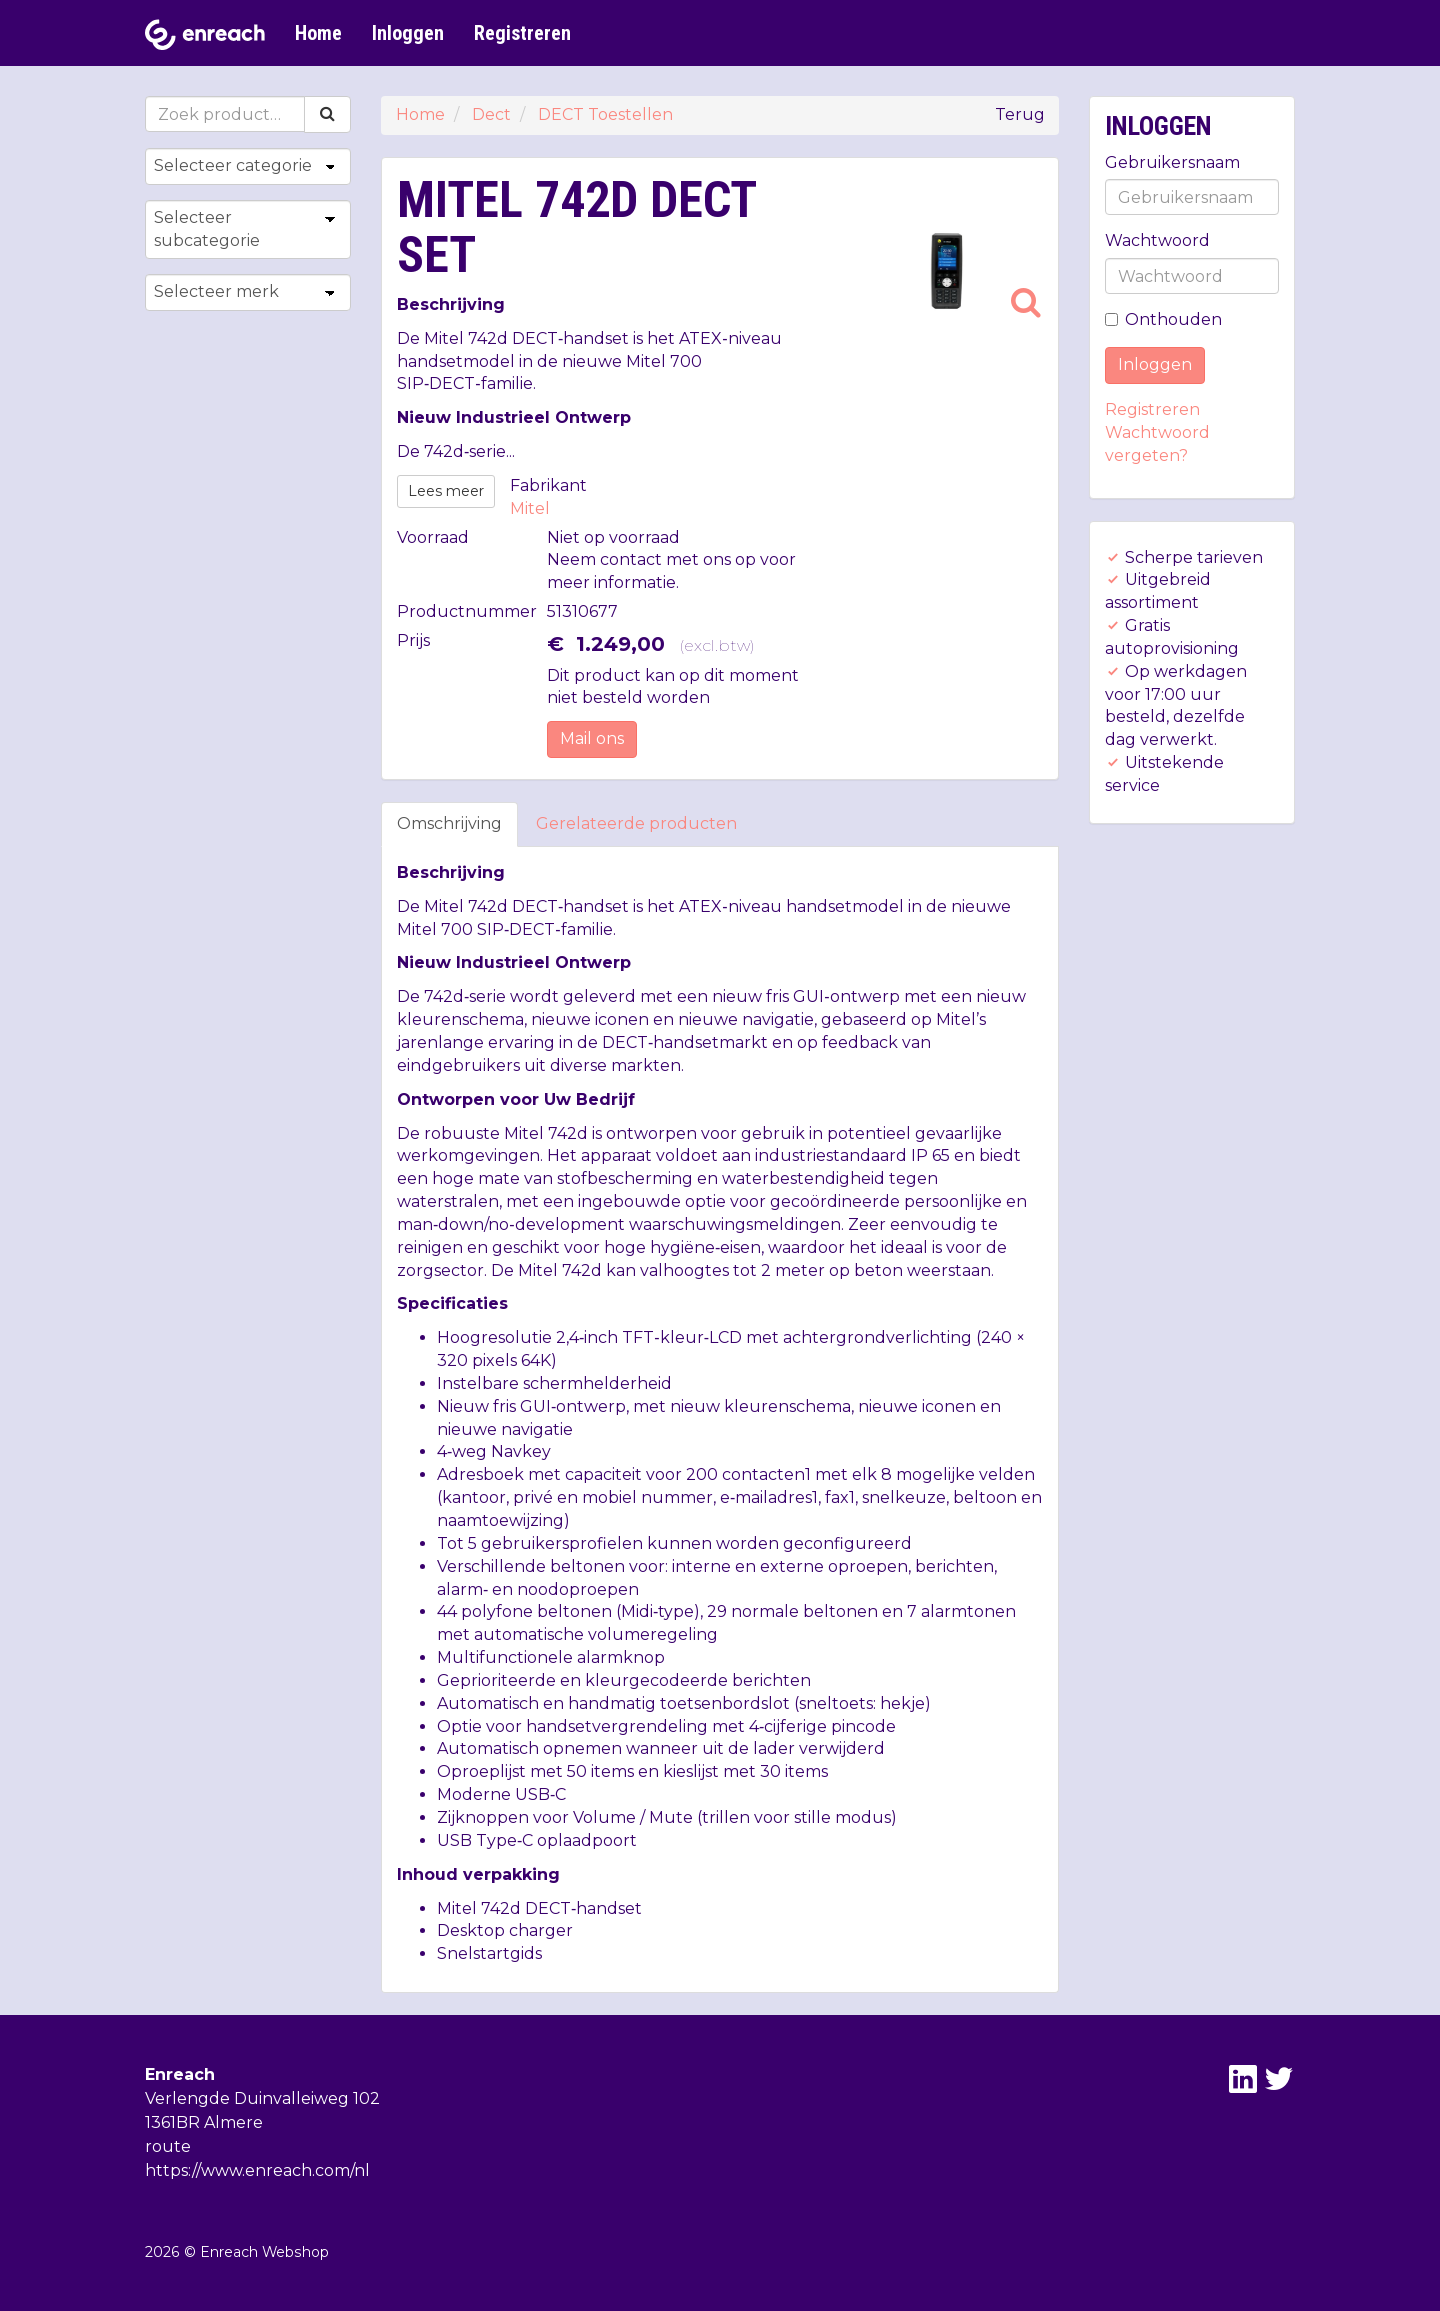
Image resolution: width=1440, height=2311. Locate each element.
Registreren (522, 33)
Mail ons (592, 738)
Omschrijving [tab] (449, 823)
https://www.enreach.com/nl (257, 2170)
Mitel (530, 508)
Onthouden (1163, 319)
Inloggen (408, 33)
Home (318, 33)
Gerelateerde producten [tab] (636, 823)
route (168, 2146)
